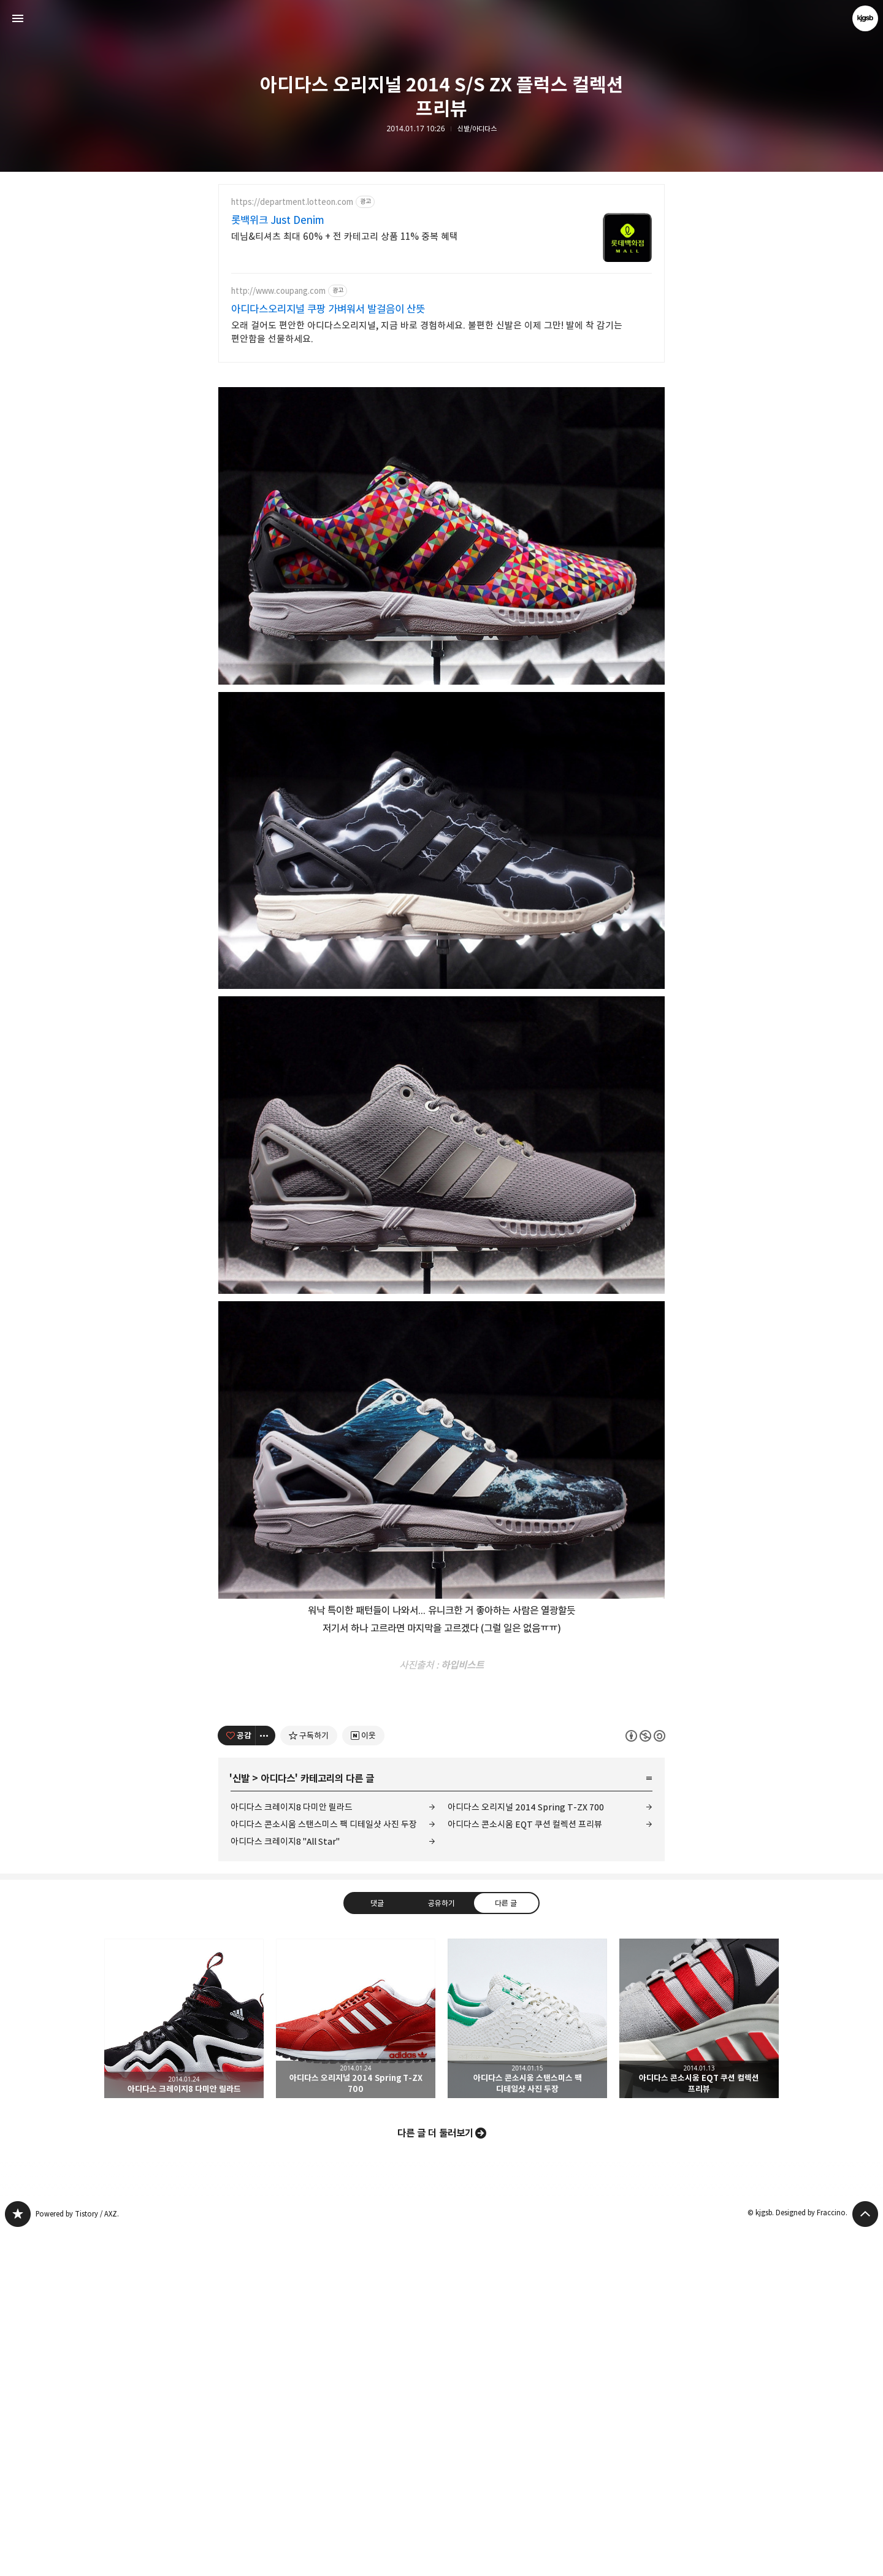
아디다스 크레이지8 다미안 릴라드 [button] (184, 2362)
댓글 (377, 2246)
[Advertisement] (441, 461)
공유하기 (441, 2246)
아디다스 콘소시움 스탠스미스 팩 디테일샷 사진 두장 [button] (527, 2362)
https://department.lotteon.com (292, 202)
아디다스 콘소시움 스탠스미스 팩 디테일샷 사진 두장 (324, 2168)
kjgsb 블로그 (17, 2557)
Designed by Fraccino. (811, 2556)
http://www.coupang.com (278, 291)
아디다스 (278, 2122)
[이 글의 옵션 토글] (265, 2079)
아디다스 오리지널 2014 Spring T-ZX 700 (526, 2150)
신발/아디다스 (477, 129)
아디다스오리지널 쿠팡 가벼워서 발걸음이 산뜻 (328, 309)
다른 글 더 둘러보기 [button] (435, 2476)
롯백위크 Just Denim (277, 220)
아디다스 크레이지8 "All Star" (285, 2185)
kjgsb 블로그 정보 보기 (865, 18)
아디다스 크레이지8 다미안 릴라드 (292, 2150)
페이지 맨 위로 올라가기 (865, 2557)
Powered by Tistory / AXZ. (77, 2557)
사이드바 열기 (17, 18)
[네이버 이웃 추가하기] (363, 2079)
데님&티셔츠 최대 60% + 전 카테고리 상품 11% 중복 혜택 (344, 236)
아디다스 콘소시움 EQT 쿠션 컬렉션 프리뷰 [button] (699, 2362)
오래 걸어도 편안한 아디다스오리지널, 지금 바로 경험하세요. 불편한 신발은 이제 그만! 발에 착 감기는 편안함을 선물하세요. (426, 332)
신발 (241, 2122)
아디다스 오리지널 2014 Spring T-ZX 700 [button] (355, 2362)
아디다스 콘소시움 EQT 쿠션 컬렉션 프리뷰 (525, 2168)
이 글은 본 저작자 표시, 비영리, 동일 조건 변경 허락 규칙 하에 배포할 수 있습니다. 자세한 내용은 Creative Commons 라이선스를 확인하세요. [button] (645, 2079)
